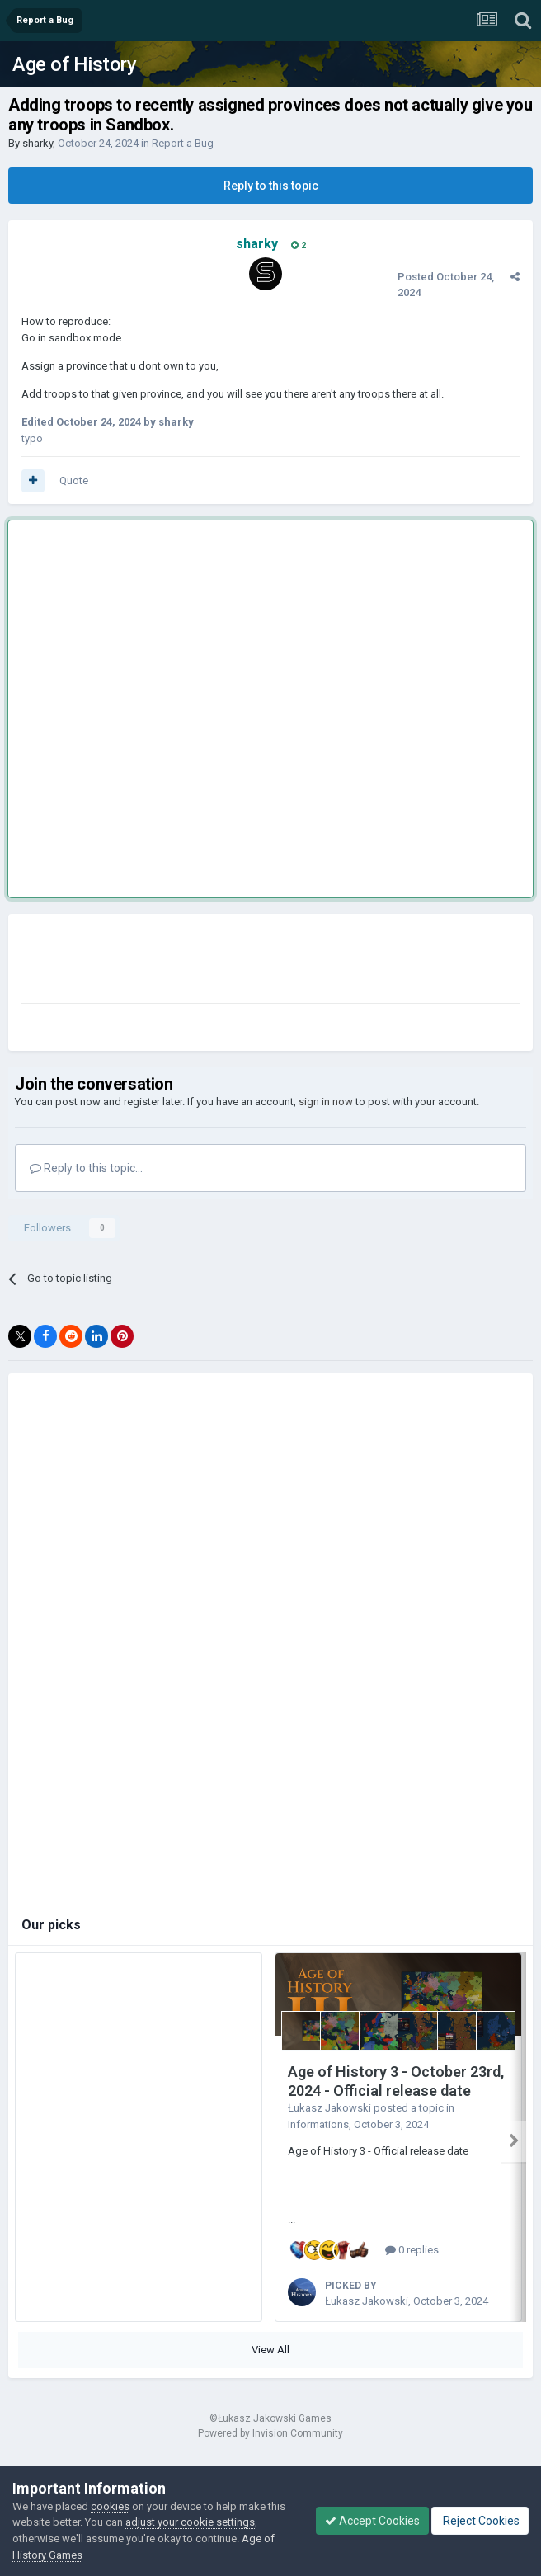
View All (270, 2349)
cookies (110, 2506)
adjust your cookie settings (190, 2522)
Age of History (74, 64)
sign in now (326, 1101)
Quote (73, 480)
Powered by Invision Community (270, 2433)
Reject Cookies (480, 2520)
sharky (37, 143)
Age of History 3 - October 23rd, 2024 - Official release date (396, 2081)
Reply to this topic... (86, 1168)
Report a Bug (183, 143)
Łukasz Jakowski (329, 2108)
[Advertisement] (154, 688)
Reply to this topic (270, 185)
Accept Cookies (372, 2520)
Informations (318, 2124)
